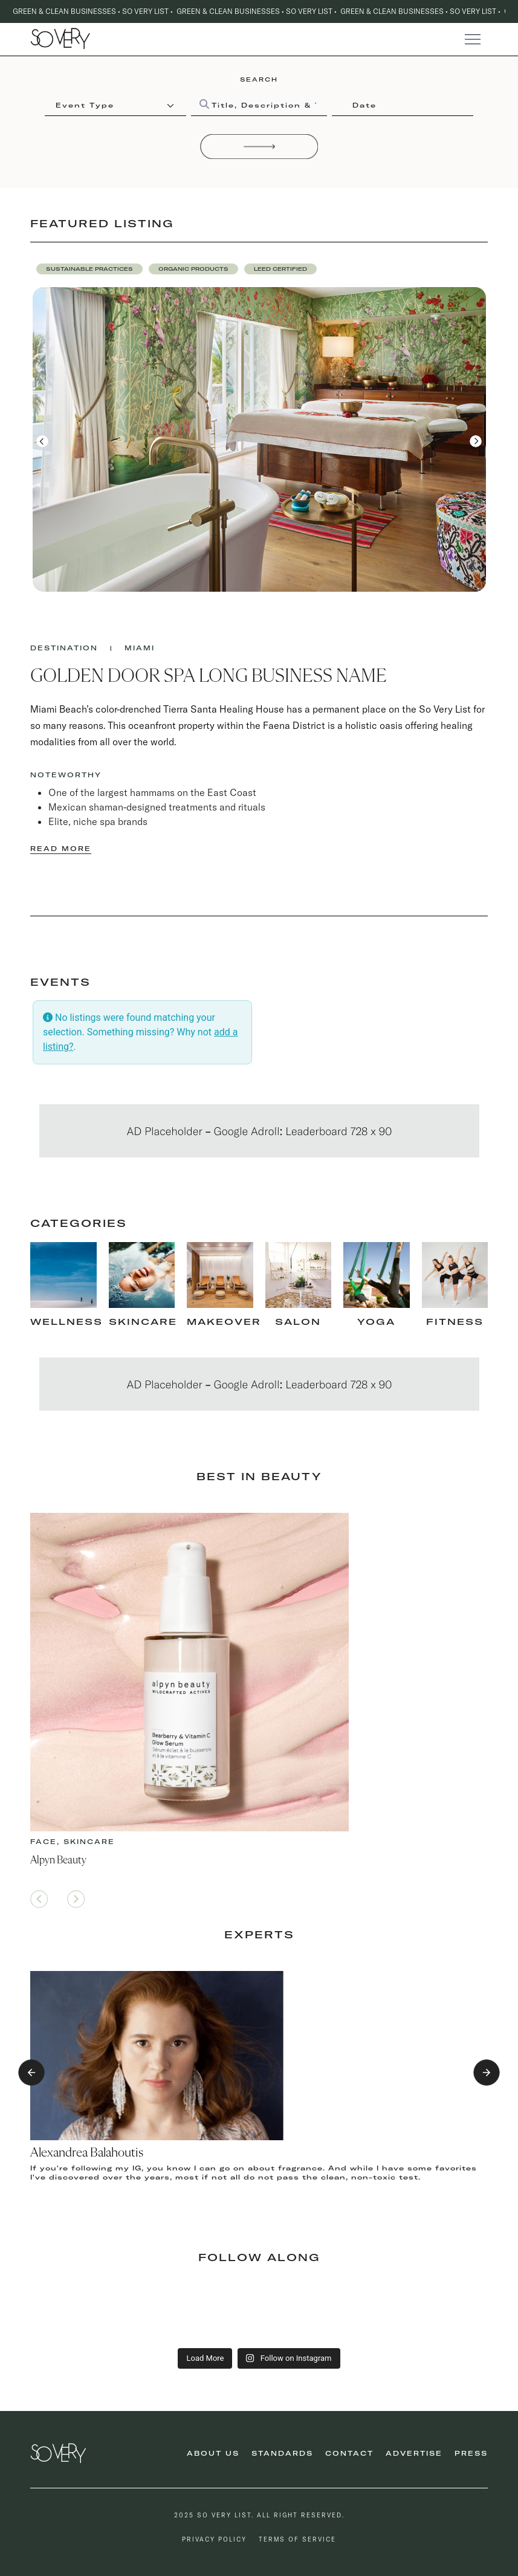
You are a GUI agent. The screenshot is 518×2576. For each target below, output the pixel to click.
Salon (298, 1321)
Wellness (66, 1321)
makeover (224, 1321)
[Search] (259, 146)
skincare (143, 1321)
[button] (89, 269)
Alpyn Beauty (58, 1860)
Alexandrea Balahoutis (86, 2153)
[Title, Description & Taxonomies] (259, 106)
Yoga (376, 1321)
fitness (455, 1321)
